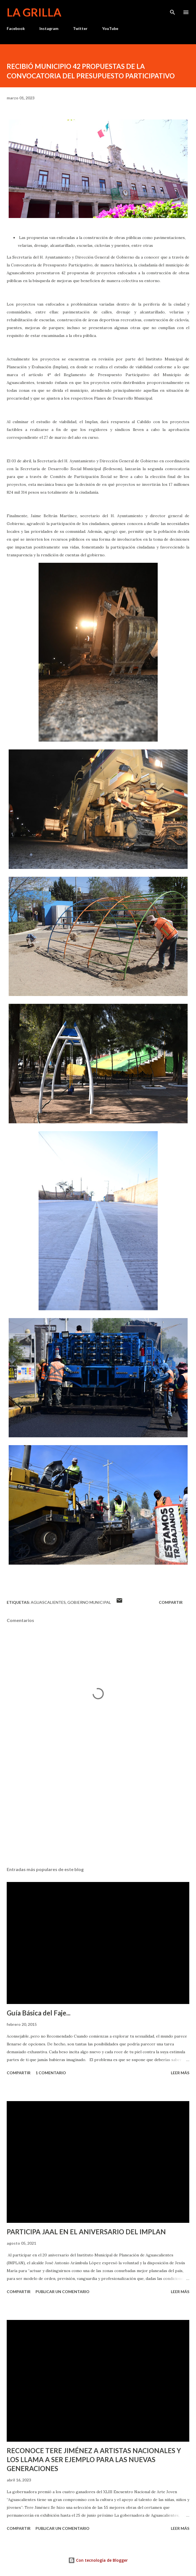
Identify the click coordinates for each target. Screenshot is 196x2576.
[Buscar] (172, 10)
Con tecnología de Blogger (98, 2560)
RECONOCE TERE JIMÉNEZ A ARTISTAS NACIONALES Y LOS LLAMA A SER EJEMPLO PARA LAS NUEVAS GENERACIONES (94, 2459)
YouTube (110, 28)
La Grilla (34, 12)
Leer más (180, 2072)
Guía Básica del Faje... (38, 2013)
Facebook (16, 28)
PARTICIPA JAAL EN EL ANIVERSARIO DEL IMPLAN (86, 2232)
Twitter (80, 28)
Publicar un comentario (62, 2291)
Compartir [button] (171, 1602)
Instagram (48, 28)
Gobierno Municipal (89, 1602)
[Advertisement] (98, 1809)
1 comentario (51, 2072)
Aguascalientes (48, 1602)
